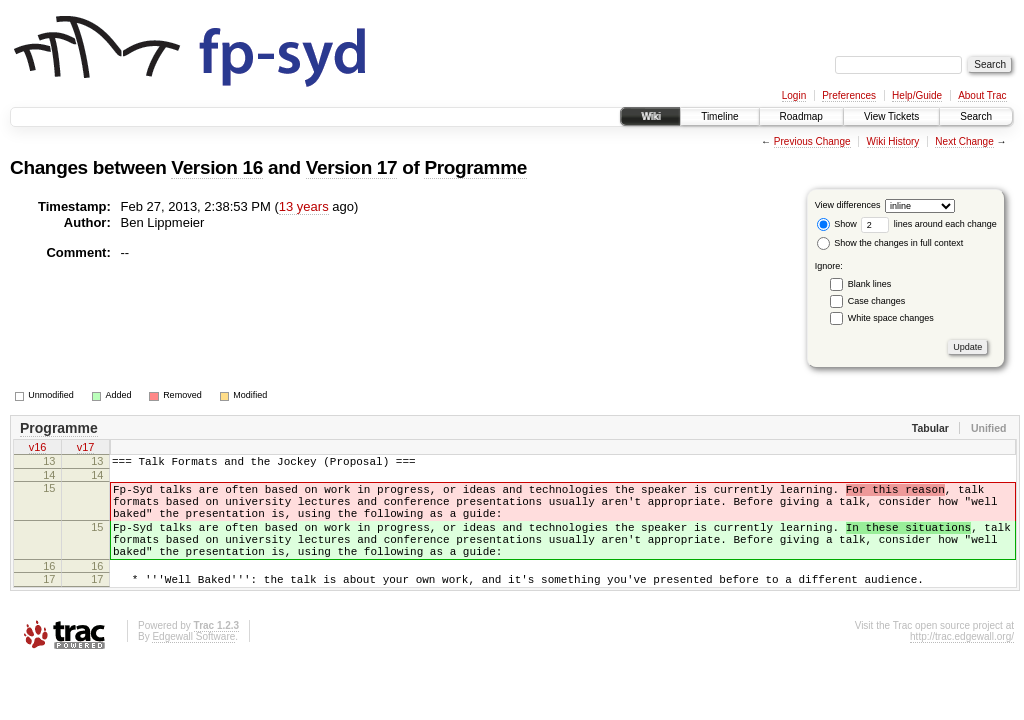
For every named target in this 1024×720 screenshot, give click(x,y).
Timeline (719, 116)
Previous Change (812, 141)
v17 (86, 449)
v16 (38, 449)
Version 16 (217, 167)
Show (837, 224)
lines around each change (929, 224)
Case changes (877, 301)
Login (794, 95)
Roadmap (801, 116)
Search (976, 116)
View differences (848, 205)
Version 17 (352, 167)
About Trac (982, 95)
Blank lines (870, 284)
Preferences (849, 95)
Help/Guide (917, 95)
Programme (475, 167)
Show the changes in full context (890, 243)
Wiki (650, 116)
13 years (304, 206)
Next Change (964, 141)
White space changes (891, 318)
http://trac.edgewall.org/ (962, 663)
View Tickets (891, 116)
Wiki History (893, 141)
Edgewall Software (193, 663)
